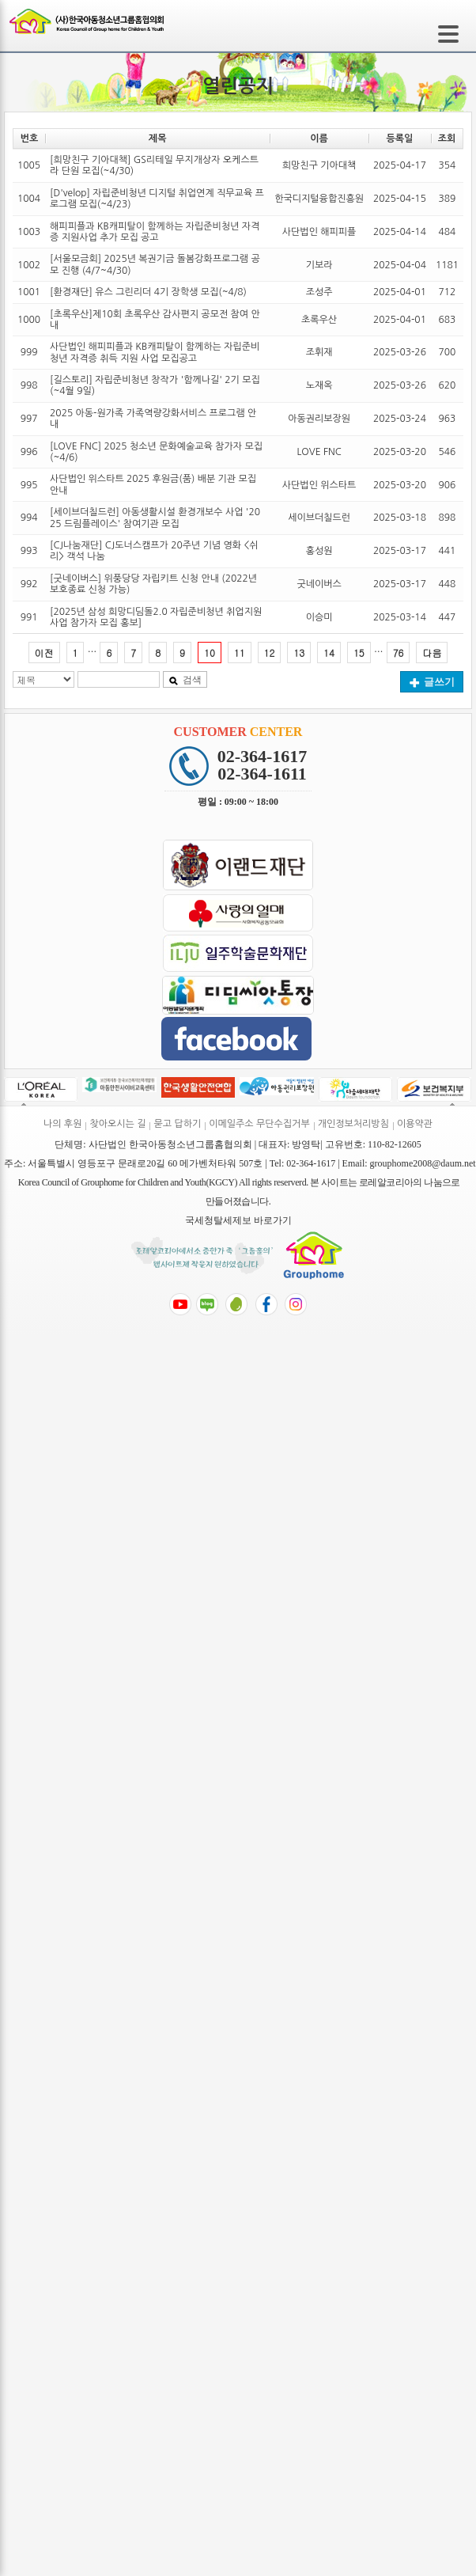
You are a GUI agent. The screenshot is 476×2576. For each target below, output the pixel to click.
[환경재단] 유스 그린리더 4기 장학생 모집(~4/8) (148, 292)
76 (398, 652)
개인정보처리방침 (353, 1124)
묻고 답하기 (177, 1124)
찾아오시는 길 (117, 1124)
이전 (44, 652)
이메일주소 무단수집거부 (259, 1124)
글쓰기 (432, 682)
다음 (431, 652)
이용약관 (415, 1124)
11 (239, 652)
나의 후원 (62, 1124)
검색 (185, 679)
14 (328, 652)
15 (359, 652)
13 (298, 652)
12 (269, 652)
